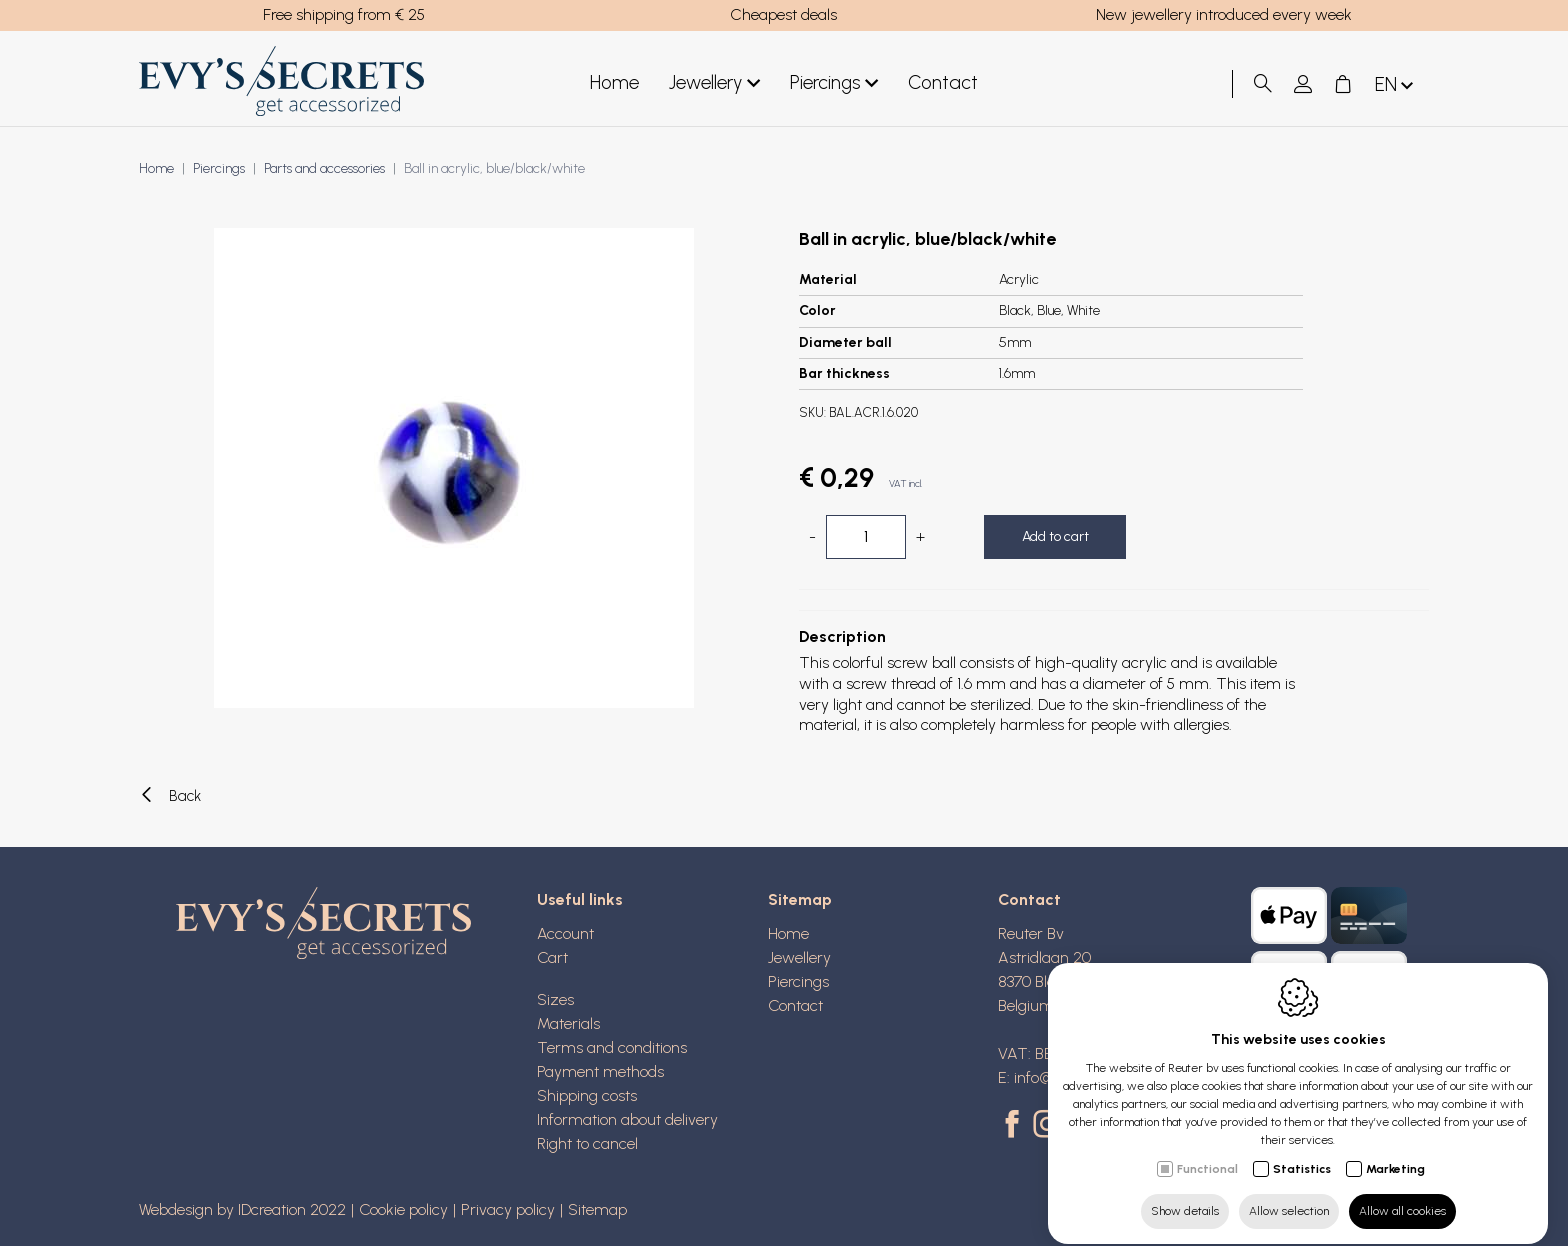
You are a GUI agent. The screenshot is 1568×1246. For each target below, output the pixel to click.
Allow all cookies (1402, 1193)
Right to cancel (587, 1143)
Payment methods (600, 1071)
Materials (568, 1023)
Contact (943, 82)
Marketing (1395, 1151)
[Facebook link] (1015, 1126)
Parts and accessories (324, 168)
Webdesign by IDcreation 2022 (242, 1209)
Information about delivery (627, 1119)
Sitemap (800, 899)
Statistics (1302, 1151)
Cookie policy (403, 1209)
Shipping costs (587, 1095)
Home (614, 82)
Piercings (834, 83)
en (1396, 85)
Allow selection (1289, 1193)
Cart (552, 957)
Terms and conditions (612, 1047)
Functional (1207, 1151)
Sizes (555, 999)
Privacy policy (508, 1209)
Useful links (580, 899)
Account (565, 933)
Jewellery (714, 83)
